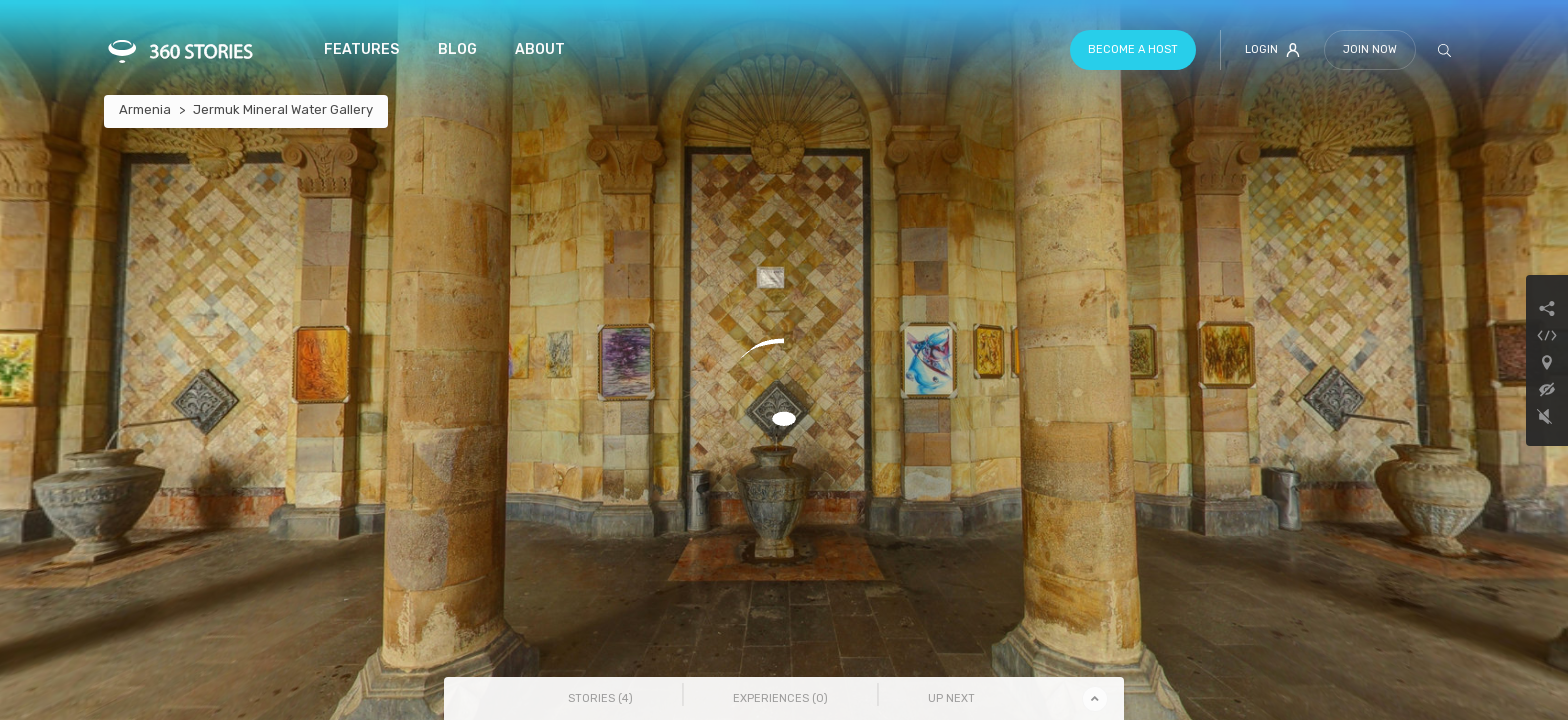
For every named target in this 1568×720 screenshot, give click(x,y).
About (540, 49)
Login (1272, 50)
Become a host (1133, 49)
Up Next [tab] (951, 698)
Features (361, 49)
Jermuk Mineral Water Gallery (283, 109)
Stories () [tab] (600, 698)
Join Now (1370, 49)
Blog (457, 49)
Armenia (145, 109)
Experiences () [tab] (780, 698)
